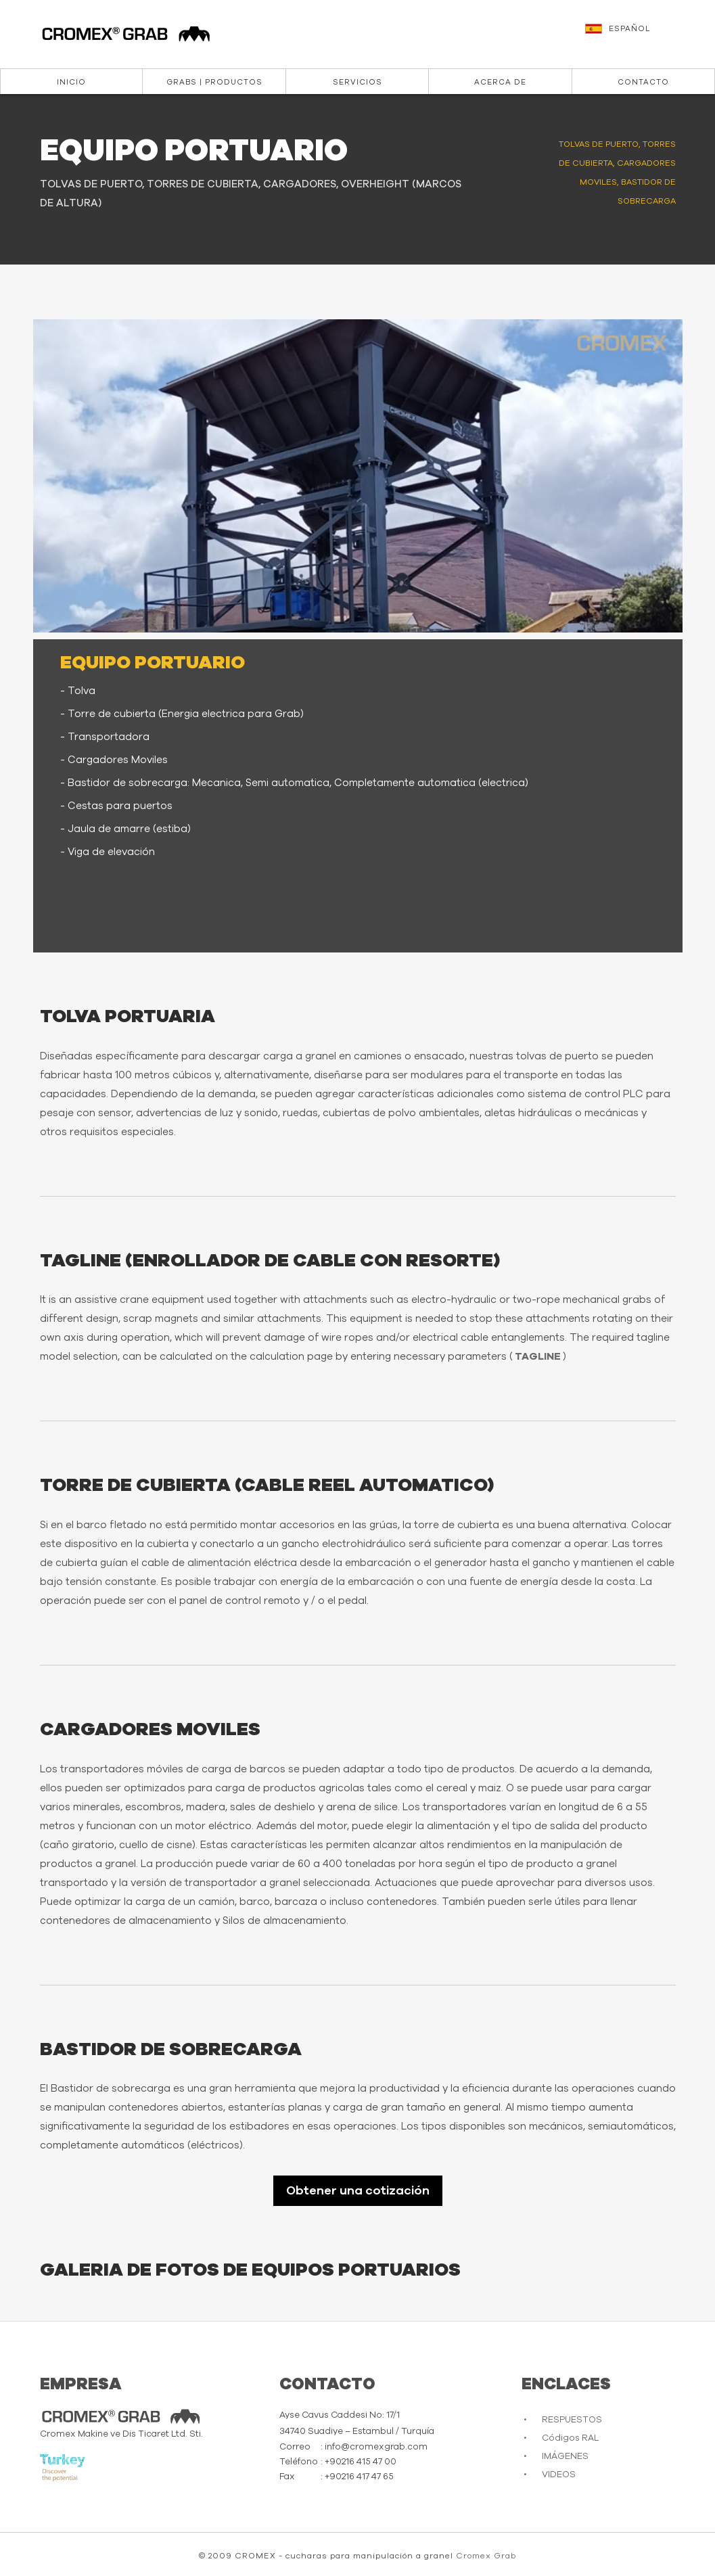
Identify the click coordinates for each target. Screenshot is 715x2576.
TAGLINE (538, 1357)
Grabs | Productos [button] (214, 82)
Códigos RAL (570, 2438)
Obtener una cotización (358, 2191)
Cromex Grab (486, 2556)
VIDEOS (559, 2474)
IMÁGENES (565, 2456)
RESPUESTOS (572, 2420)
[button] (643, 35)
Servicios (357, 82)
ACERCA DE (500, 82)
